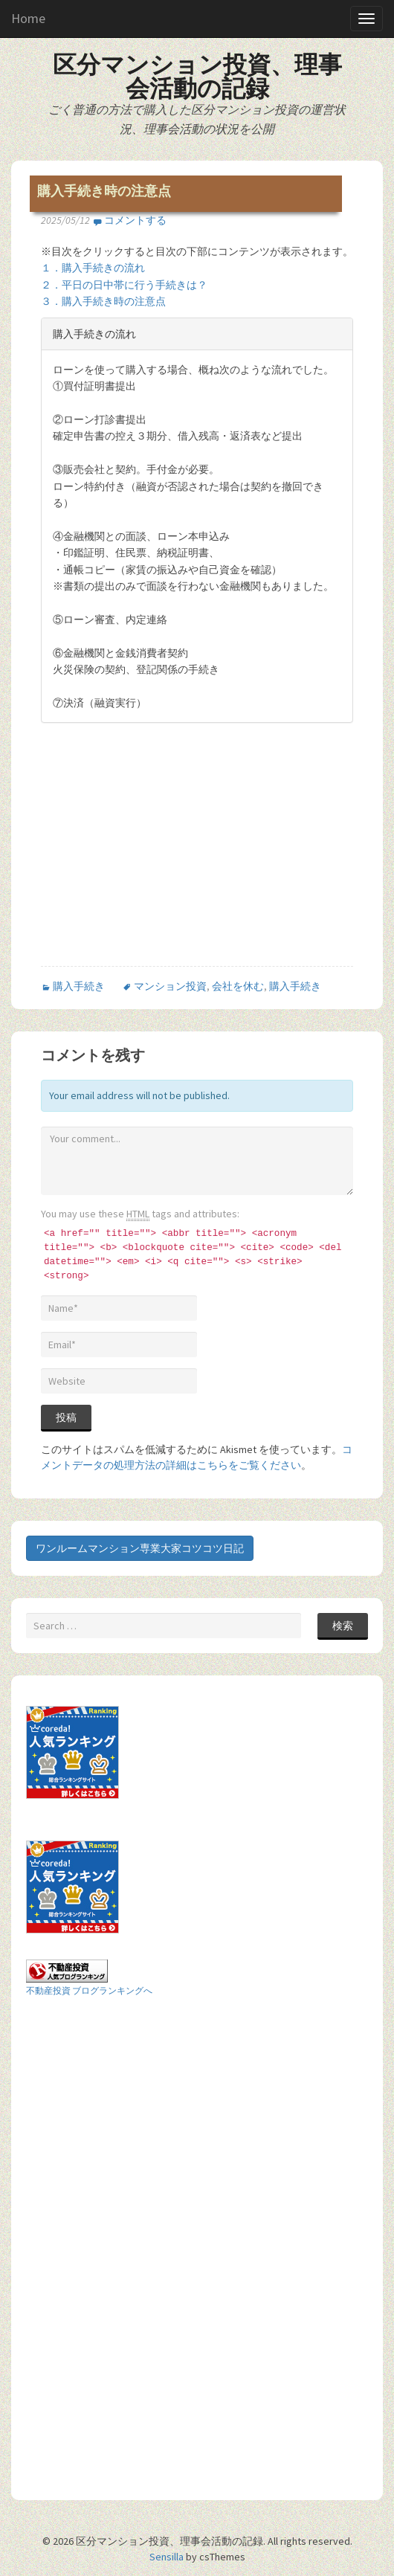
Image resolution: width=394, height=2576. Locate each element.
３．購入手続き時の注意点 (103, 301)
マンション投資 (170, 986)
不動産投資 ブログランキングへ (89, 1990)
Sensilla (166, 2556)
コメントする (135, 220)
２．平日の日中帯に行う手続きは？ (124, 285)
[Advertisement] (166, 857)
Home (28, 18)
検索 (342, 1625)
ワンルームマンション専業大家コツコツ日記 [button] (140, 1548)
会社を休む (238, 986)
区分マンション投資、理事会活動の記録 (197, 77)
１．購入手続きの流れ (93, 267)
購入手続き (79, 986)
